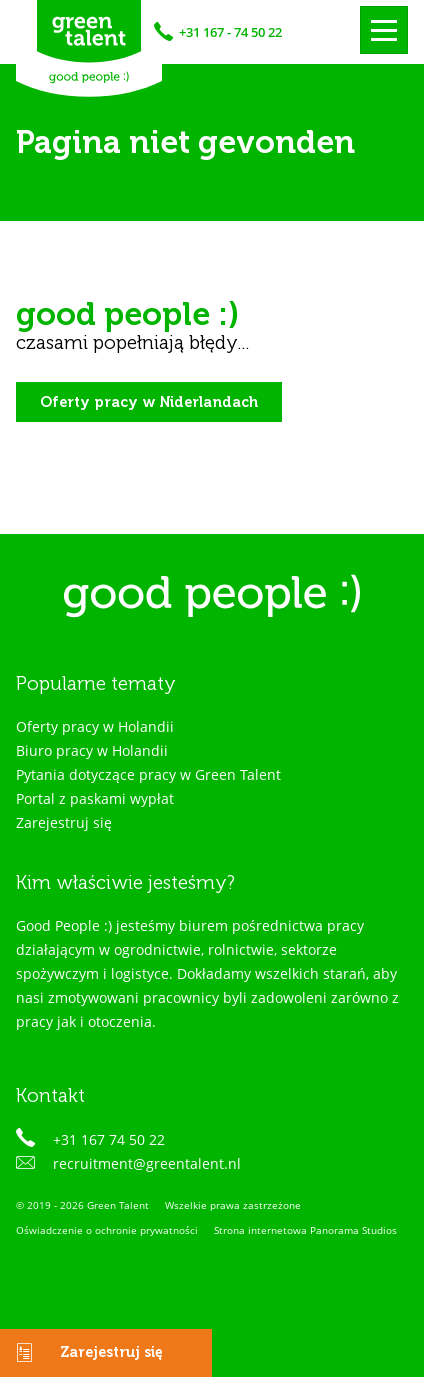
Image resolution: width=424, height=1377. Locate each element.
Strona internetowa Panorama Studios (305, 1230)
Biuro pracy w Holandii (92, 750)
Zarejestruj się (81, 1353)
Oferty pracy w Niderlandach (149, 401)
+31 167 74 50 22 (109, 1139)
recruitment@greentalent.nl (147, 1163)
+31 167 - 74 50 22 (230, 32)
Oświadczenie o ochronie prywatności (107, 1230)
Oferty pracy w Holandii (95, 726)
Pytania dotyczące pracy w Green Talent (148, 774)
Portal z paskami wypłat (95, 798)
